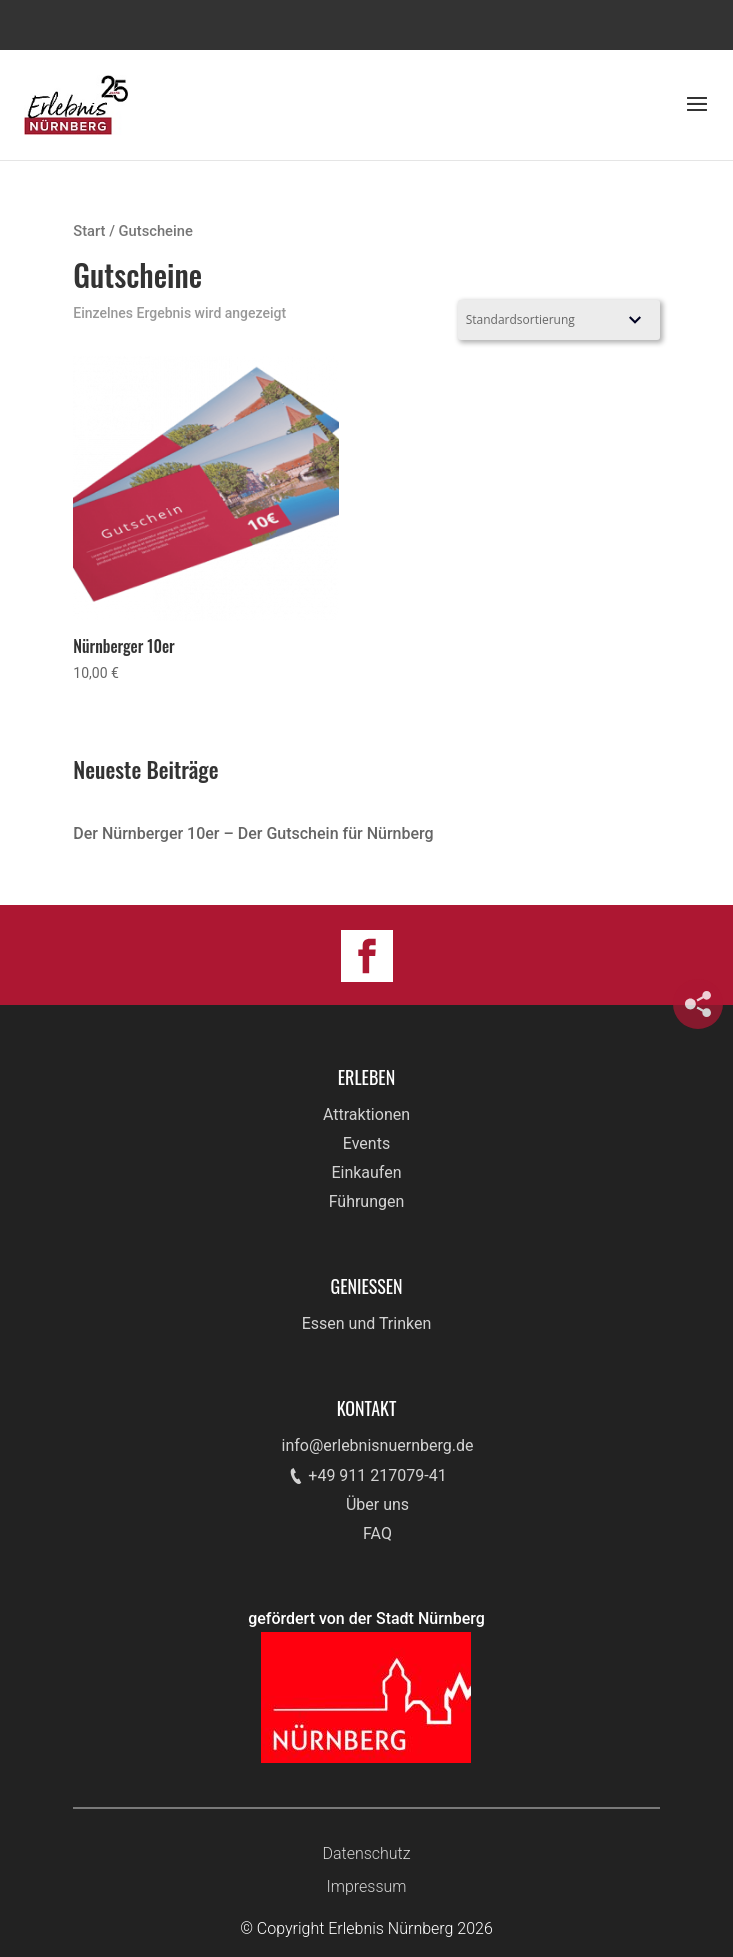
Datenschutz (366, 1853)
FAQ (377, 1533)
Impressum (366, 1886)
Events (366, 1143)
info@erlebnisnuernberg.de (378, 1445)
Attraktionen (366, 1114)
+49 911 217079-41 (377, 1475)
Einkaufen (366, 1172)
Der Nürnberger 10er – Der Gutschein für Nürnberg (253, 833)
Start (89, 231)
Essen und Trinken (367, 1323)
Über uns (377, 1504)
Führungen (367, 1201)
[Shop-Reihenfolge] (559, 320)
